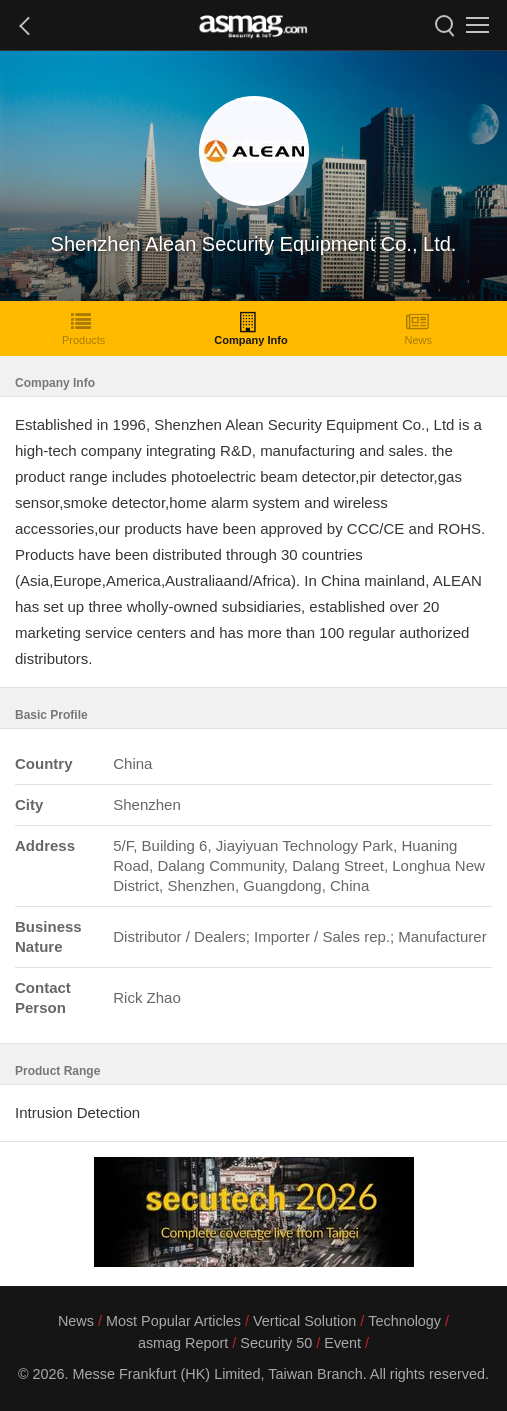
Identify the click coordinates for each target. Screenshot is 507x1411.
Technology (404, 1321)
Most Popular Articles (173, 1321)
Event (342, 1343)
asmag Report (183, 1343)
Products (83, 328)
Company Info (250, 328)
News (418, 328)
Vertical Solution (304, 1321)
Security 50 (276, 1343)
